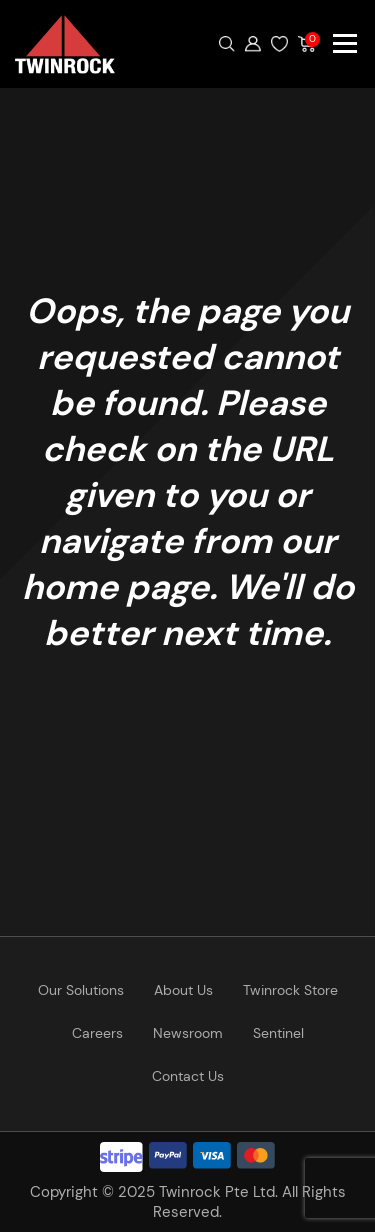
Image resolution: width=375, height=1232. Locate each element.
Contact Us (188, 1076)
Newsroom (188, 1033)
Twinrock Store (290, 990)
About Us (183, 990)
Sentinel (278, 1033)
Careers (97, 1033)
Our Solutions (81, 990)
